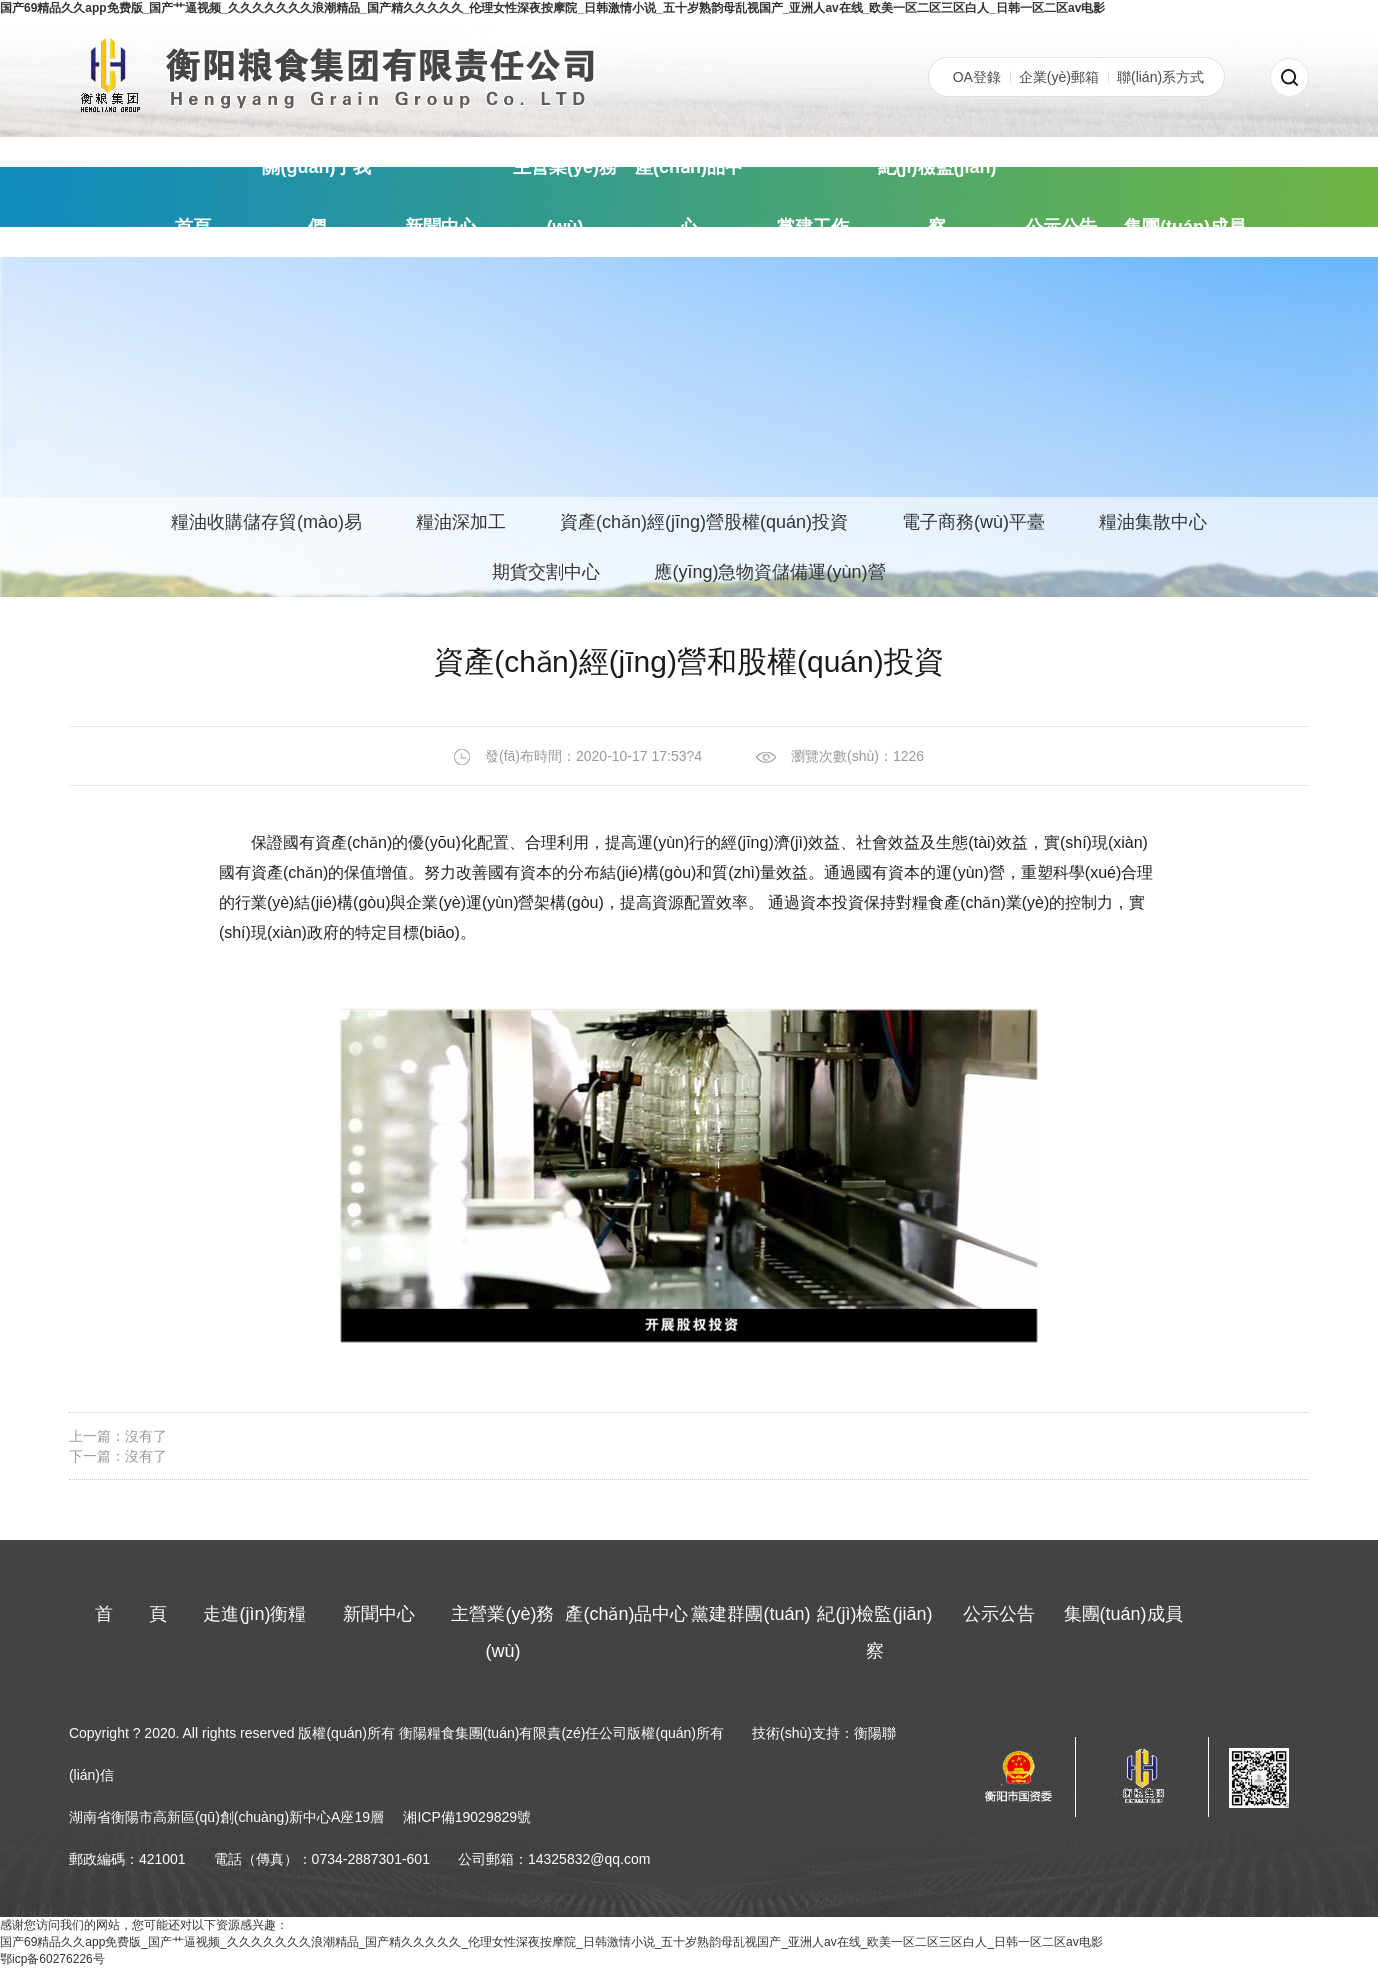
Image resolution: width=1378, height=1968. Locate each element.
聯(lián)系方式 (1160, 77)
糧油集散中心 (1153, 522)
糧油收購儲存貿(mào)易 (266, 522)
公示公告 (1061, 227)
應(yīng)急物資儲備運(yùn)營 (769, 572)
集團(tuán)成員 (1185, 227)
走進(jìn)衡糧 (254, 1614)
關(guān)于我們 (316, 197)
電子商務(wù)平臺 (973, 522)
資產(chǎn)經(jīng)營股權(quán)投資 (704, 522)
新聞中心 (441, 227)
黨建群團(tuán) (750, 1614)
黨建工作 (813, 227)
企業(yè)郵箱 (1059, 77)
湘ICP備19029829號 (467, 1817)
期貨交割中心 (546, 572)
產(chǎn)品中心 (689, 197)
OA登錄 (977, 77)
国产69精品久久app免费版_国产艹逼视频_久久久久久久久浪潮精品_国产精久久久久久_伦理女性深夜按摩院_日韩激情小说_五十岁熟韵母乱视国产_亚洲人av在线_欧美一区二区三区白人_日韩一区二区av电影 (552, 8)
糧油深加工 (461, 522)
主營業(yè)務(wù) (565, 197)
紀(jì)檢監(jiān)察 (937, 197)
